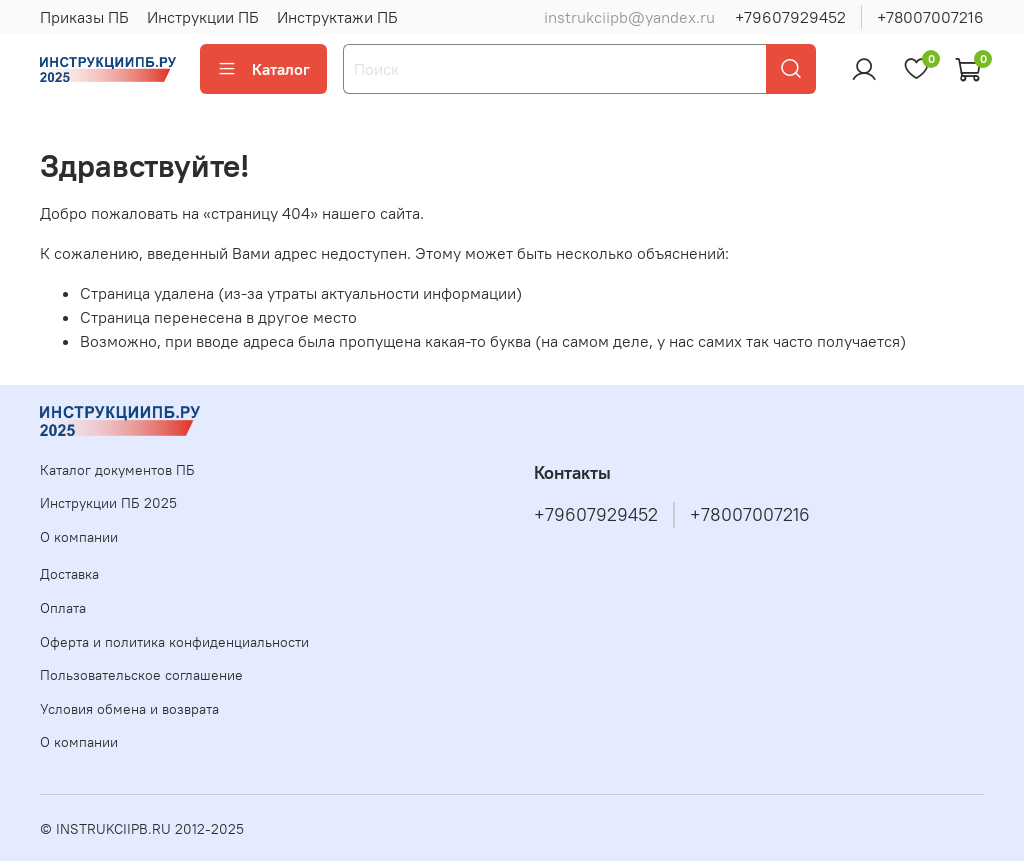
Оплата (63, 608)
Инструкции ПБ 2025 (108, 503)
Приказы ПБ (84, 17)
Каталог (263, 69)
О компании (79, 537)
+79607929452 (790, 17)
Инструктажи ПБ (337, 17)
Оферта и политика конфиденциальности (174, 642)
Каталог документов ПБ (117, 470)
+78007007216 (930, 17)
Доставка (69, 574)
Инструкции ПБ (203, 17)
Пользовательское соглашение (141, 675)
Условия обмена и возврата (129, 709)
